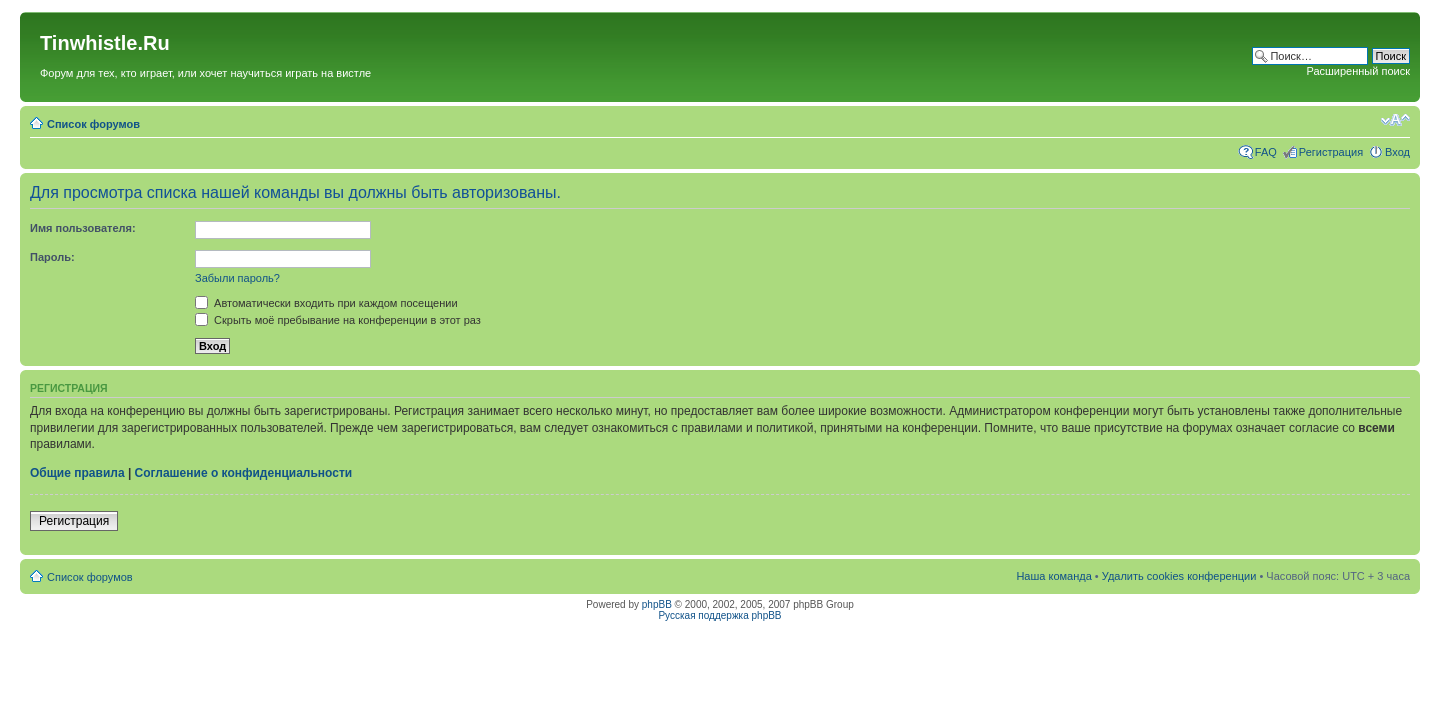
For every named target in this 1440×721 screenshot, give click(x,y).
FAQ (1266, 152)
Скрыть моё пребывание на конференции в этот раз (338, 320)
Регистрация (1331, 152)
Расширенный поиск (1358, 71)
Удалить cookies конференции (1179, 576)
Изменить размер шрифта (1395, 120)
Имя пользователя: (83, 228)
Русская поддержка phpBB (719, 615)
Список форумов (93, 124)
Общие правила (77, 473)
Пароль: (52, 257)
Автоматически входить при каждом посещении (326, 303)
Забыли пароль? (237, 278)
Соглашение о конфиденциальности (244, 473)
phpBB (657, 604)
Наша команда (1053, 576)
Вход (1397, 152)
